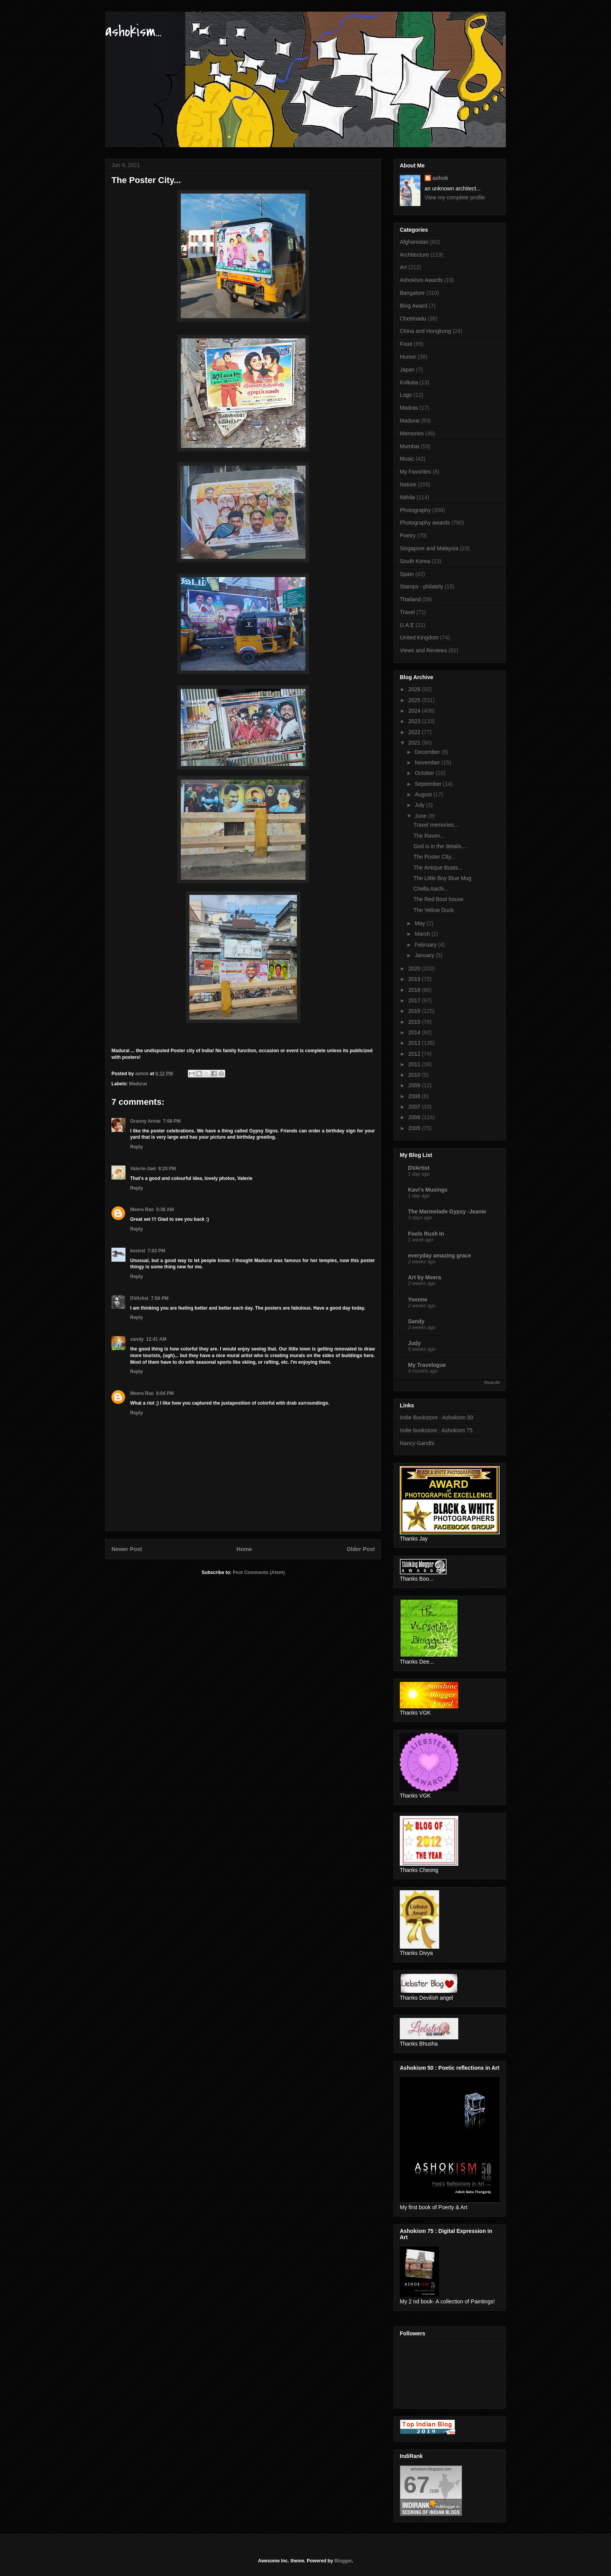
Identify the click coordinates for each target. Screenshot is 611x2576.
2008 (415, 1096)
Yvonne (417, 1299)
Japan (407, 369)
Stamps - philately (421, 586)
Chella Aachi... (431, 889)
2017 (415, 1000)
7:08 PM (171, 1121)
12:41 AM (156, 1339)
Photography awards (425, 522)
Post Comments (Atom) (258, 1572)
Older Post (360, 1549)
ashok (440, 178)
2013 (415, 1043)
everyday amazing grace (439, 1255)
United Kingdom (419, 637)
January (425, 955)
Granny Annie (145, 1121)
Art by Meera (424, 1277)
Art (403, 267)
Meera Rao (142, 1209)
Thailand (410, 599)
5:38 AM (165, 1209)
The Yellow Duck (433, 910)
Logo (406, 395)
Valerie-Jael (143, 1168)
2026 (415, 689)
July (420, 805)
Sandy (416, 1321)
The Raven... (429, 836)
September (429, 784)
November (428, 762)
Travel (407, 612)
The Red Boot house (438, 899)
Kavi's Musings (427, 1190)
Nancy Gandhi (417, 1443)
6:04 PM (165, 1393)
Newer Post (126, 1549)
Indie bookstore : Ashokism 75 (436, 1430)
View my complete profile (455, 197)
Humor (408, 357)
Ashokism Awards (421, 280)
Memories (412, 433)
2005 (415, 1128)
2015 (415, 1022)
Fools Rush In (426, 1234)
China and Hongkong (425, 331)
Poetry (407, 535)
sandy (137, 1339)
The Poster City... (434, 857)
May (420, 923)
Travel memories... (435, 825)
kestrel (137, 1251)
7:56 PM (159, 1298)
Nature (408, 484)
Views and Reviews (423, 650)
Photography (415, 510)
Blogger (343, 2561)
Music (407, 459)
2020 (415, 968)
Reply (136, 1147)
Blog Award (413, 306)
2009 (415, 1085)
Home (244, 1549)
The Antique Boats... (438, 868)
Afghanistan (414, 242)
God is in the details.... (440, 846)
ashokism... (133, 31)
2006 (415, 1117)
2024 (415, 711)
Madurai (138, 1083)
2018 (415, 990)
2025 (415, 700)
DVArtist (139, 1298)
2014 (415, 1032)
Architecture (414, 255)
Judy (414, 1343)
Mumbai (409, 446)
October (425, 773)
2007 (415, 1107)
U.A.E (407, 625)
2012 (415, 1054)
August (424, 794)
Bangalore (412, 293)
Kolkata (409, 382)
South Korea (415, 561)
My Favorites (415, 471)
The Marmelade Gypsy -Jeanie (447, 1211)
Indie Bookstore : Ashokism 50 (436, 1417)
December (428, 752)
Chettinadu (413, 318)
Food (406, 344)
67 (417, 2485)
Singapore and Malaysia (429, 548)
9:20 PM (167, 1168)
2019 (415, 979)
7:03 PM (156, 1251)
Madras (409, 408)
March (423, 934)
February (426, 945)
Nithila (407, 497)
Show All (492, 1382)
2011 (415, 1064)
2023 (415, 721)
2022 (415, 732)
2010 (415, 1075)
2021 (415, 743)
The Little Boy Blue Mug (442, 878)
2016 (415, 1011)
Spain (407, 574)
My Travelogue (427, 1365)
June (421, 816)
